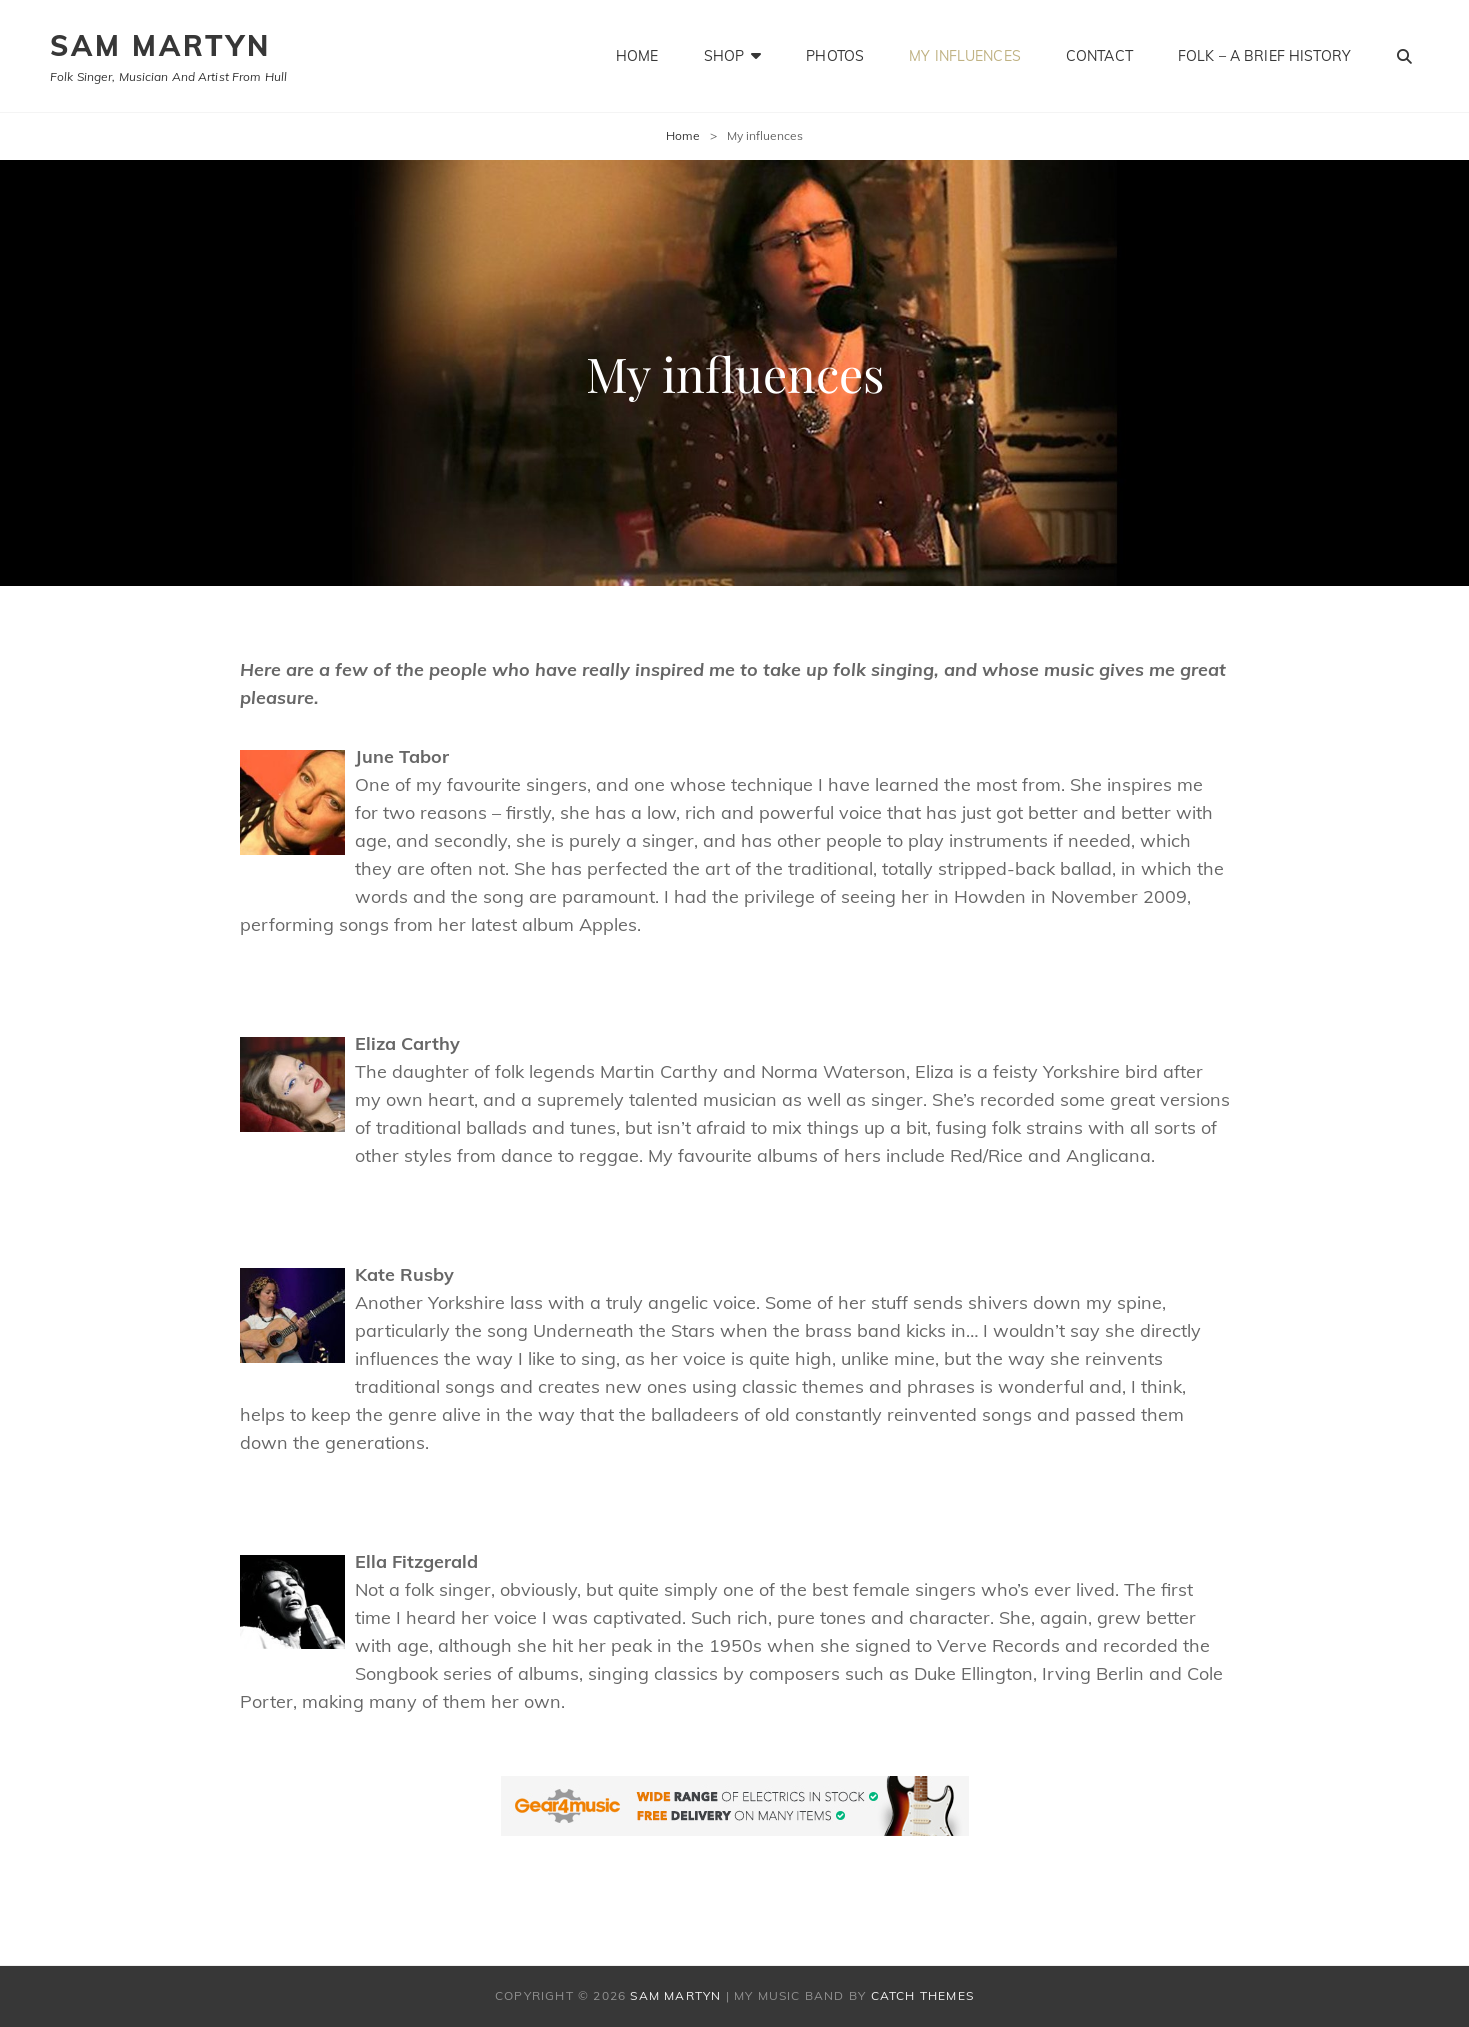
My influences (965, 56)
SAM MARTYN (160, 45)
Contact (1099, 56)
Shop (724, 56)
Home (637, 56)
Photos (835, 56)
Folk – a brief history (1264, 56)
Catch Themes (922, 1995)
